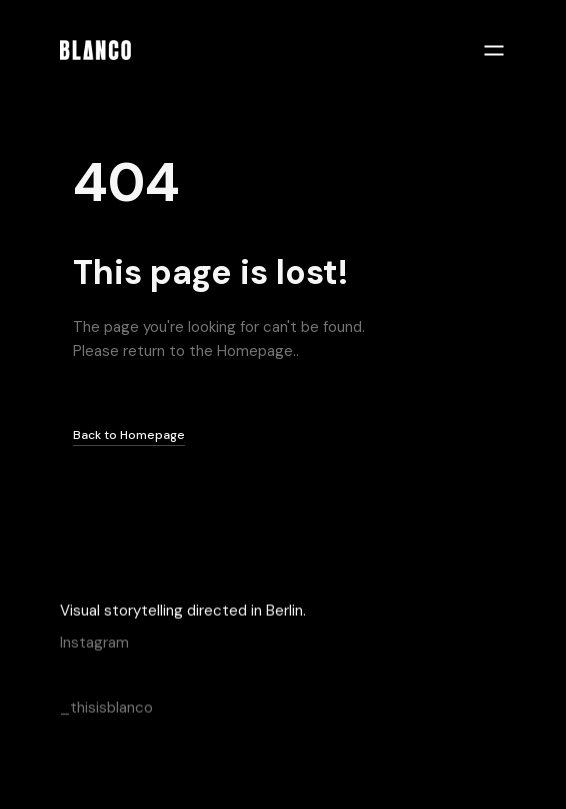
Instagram (94, 642)
